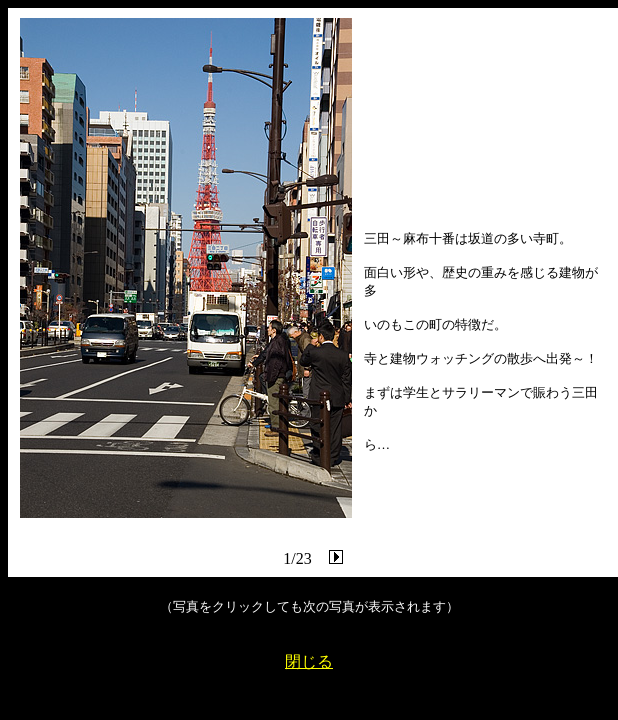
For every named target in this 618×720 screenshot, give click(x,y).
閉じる (309, 661)
